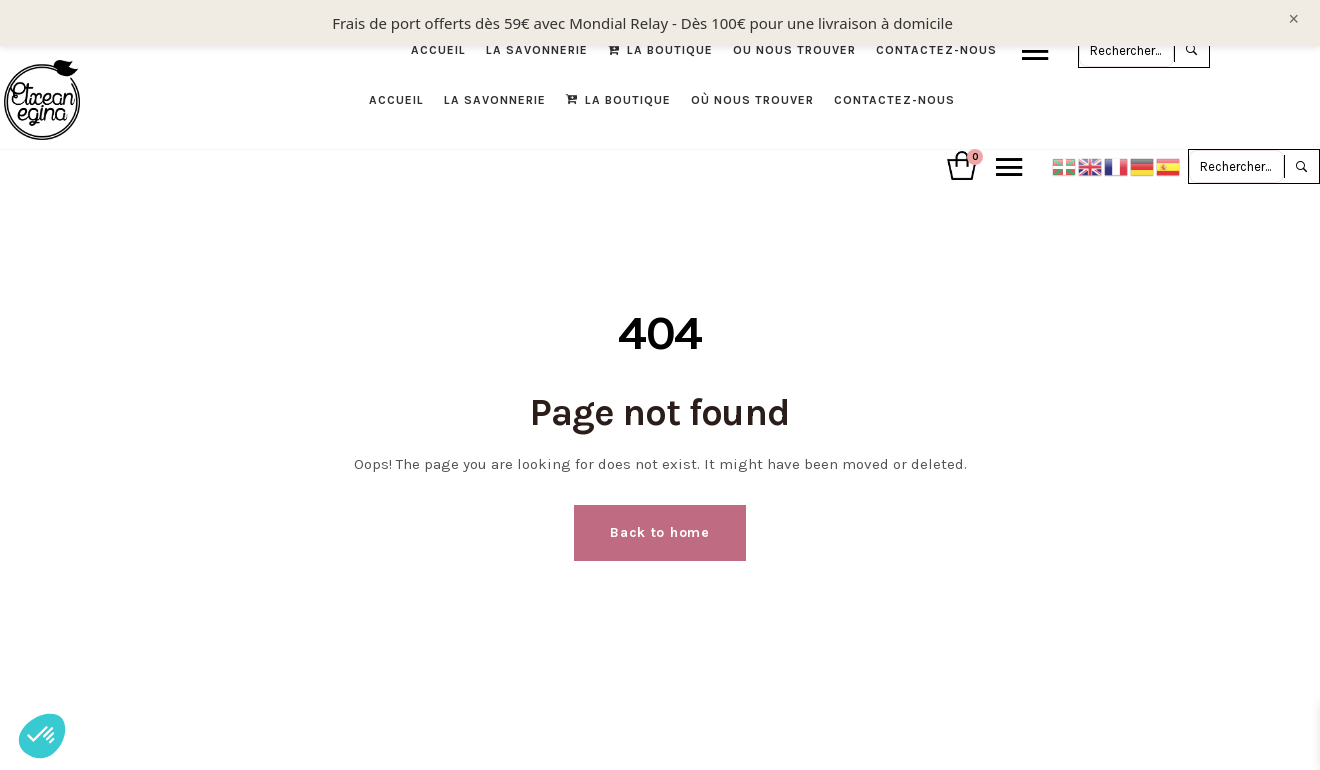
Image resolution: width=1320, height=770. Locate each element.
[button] (42, 736)
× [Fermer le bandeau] (1293, 19)
